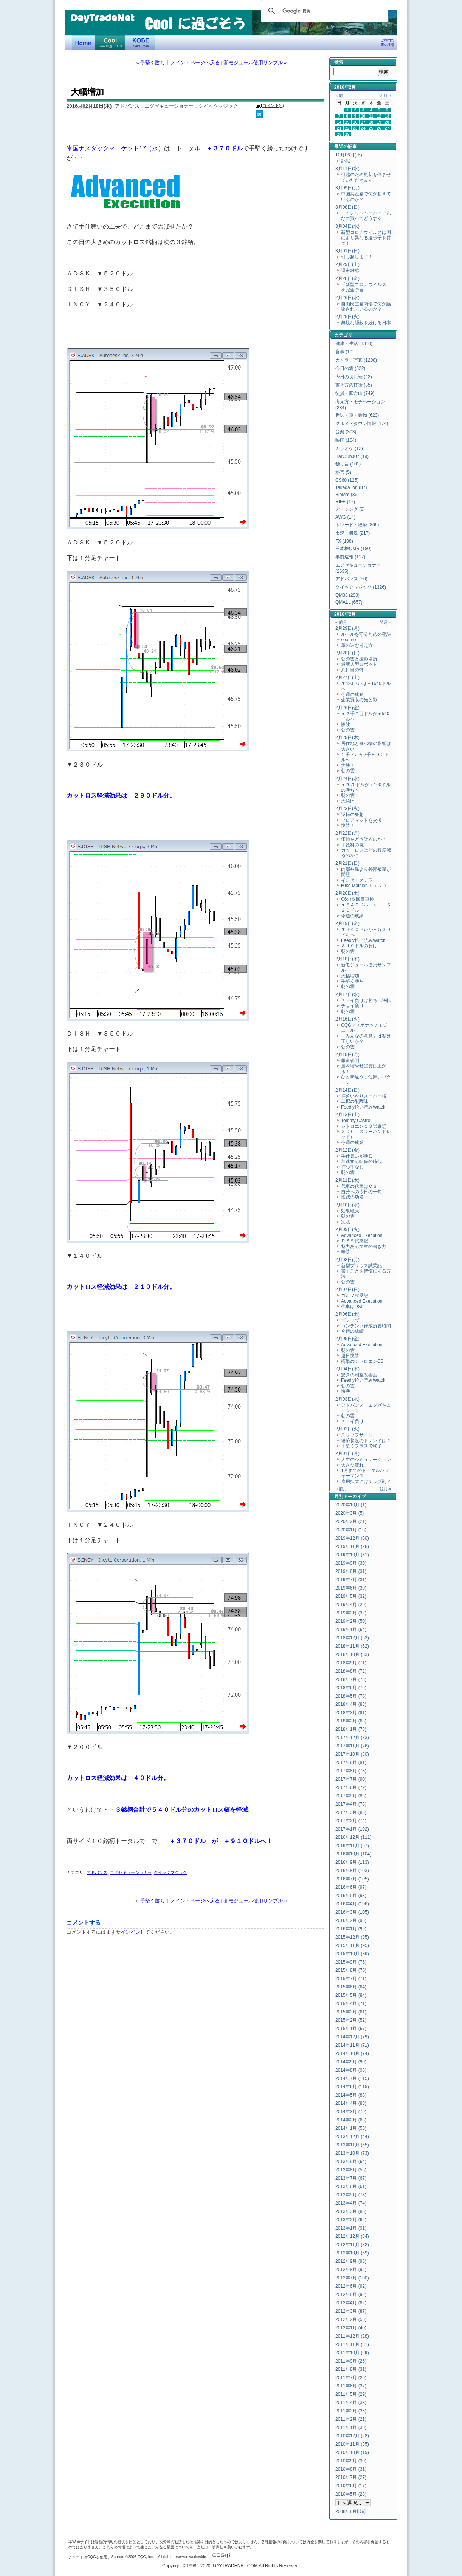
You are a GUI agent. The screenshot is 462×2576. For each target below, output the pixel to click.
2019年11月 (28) (352, 1546)
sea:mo (348, 639)
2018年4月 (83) (350, 1704)
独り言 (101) (348, 464)
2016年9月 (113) (352, 1862)
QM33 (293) (347, 595)
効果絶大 (350, 1211)
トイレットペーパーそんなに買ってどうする (366, 215)
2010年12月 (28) (352, 2435)
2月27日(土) (347, 677)
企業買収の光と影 (359, 699)
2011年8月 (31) (350, 2369)
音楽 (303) (345, 431)
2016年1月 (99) (350, 1928)
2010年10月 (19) (352, 2452)
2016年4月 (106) (352, 1903)
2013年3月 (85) (350, 2211)
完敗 (345, 1222)
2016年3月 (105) (352, 1912)
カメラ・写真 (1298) (356, 360)
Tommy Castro (355, 1120)
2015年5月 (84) (350, 1995)
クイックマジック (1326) (360, 587)
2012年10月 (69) (352, 2253)
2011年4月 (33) (350, 2402)
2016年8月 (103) (352, 1870)
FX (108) (344, 541)
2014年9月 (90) (350, 2061)
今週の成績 (352, 694)
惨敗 (345, 724)
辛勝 (345, 1251)
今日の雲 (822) (350, 368)
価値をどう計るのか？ (363, 839)
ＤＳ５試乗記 (354, 1240)
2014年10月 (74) (352, 2053)
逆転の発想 (352, 814)
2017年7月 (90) (350, 1779)
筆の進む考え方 (357, 645)
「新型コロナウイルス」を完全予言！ (366, 287)
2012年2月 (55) (350, 2319)
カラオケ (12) (349, 448)
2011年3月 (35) (350, 2411)
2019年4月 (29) (350, 1604)
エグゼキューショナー (131, 1872)
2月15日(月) (347, 1054)
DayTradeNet (102, 18)
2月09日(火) (347, 1229)
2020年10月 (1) (350, 1505)
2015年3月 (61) (350, 2012)
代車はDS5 (352, 1306)
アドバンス (97, 1872)
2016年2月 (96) (350, 1920)
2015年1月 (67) (350, 2028)
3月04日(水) (347, 226)
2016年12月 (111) (353, 1837)
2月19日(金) (347, 923)
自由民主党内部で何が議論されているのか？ (366, 306)
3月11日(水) (347, 168)
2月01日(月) (347, 1453)
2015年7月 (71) (350, 1978)
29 (347, 134)
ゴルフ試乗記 (354, 1295)
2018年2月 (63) (350, 1721)
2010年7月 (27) (350, 2477)
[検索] (323, 10)
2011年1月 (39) (350, 2427)
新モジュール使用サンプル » (255, 62)
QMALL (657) (349, 602)
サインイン (128, 1932)
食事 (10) (344, 351)
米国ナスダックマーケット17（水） (115, 148)
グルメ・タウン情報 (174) (361, 423)
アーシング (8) (350, 509)
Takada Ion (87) (351, 487)
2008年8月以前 (350, 2511)
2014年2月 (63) (350, 2120)
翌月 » (385, 95)
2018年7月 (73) (350, 1679)
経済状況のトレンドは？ (366, 1440)
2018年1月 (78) (350, 1729)
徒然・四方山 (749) (354, 393)
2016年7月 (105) (352, 1879)
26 (379, 128)
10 (363, 116)
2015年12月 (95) (352, 1937)
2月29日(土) (347, 264)
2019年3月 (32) (350, 1613)
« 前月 (341, 95)
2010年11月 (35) (352, 2444)
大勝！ (348, 765)
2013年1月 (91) (350, 2228)
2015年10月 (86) (352, 1953)
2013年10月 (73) (352, 2153)
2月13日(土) (347, 1114)
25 (371, 128)
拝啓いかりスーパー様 (363, 1096)
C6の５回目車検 (357, 899)
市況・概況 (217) (352, 533)
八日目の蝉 (352, 670)
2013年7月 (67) (350, 2178)
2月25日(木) (347, 737)
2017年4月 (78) (350, 1804)
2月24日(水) (347, 778)
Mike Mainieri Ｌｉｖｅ (364, 885)
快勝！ (348, 825)
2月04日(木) (347, 1368)
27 (387, 128)
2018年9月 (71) (350, 1662)
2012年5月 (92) (350, 2294)
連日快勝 (350, 1355)
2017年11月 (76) (352, 1746)
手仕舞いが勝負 (357, 1156)
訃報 (345, 161)
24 (363, 128)
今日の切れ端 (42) (353, 376)
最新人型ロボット (359, 664)
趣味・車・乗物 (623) (357, 415)
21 (339, 128)
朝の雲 (348, 730)
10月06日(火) (348, 155)
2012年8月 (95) (350, 2269)
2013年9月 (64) (350, 2161)
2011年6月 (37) (350, 2386)
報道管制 (350, 1060)
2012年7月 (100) (352, 2278)
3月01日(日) (347, 251)
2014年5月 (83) (350, 2095)
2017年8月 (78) (350, 1771)
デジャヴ (350, 1320)
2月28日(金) (347, 278)
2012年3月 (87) (350, 2311)
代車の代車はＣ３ (359, 1186)
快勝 (345, 1391)
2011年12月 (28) (352, 2336)
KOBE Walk (140, 42)
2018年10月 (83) (352, 1654)
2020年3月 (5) (349, 1513)
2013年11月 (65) (352, 2145)
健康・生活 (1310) (353, 343)
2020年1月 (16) (350, 1529)
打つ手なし (352, 1167)
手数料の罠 (352, 844)
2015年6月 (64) (350, 1987)
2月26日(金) (347, 707)
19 (379, 122)
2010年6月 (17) (350, 2485)
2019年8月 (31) (350, 1571)
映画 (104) (345, 440)
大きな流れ (352, 1465)
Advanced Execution (361, 1235)
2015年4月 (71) (350, 2003)
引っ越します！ (357, 257)
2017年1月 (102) (352, 1829)
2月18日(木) (347, 959)
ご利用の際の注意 (387, 42)
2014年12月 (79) (352, 2036)
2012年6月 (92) (350, 2286)
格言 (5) (343, 472)
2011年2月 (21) (350, 2419)
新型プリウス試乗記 (361, 1265)
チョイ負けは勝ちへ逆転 (366, 1000)
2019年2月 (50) (350, 1621)
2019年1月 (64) (350, 1629)
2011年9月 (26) (350, 2361)
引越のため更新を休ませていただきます (366, 177)
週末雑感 (350, 270)
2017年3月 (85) (350, 1812)
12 (379, 116)
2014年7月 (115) (352, 2078)
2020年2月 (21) (350, 1521)
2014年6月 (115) (352, 2086)
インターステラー (359, 880)
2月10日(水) (347, 1205)
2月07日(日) (347, 1289)
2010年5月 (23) (350, 2494)
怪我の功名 (352, 1197)
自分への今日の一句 (361, 1191)
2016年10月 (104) (353, 1854)
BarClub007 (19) (352, 456)
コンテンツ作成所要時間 (366, 1325)
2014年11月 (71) (352, 2045)
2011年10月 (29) (352, 2352)
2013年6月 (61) (350, 2186)
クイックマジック (170, 1872)
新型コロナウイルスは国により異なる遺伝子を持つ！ (366, 238)
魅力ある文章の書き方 (363, 1246)
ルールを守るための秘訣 (366, 634)
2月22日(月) (347, 833)
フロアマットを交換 (361, 820)
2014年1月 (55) (350, 2128)
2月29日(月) (347, 628)
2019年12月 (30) (352, 1538)
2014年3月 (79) (350, 2111)
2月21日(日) (347, 863)
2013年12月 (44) (352, 2136)
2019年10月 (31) (352, 1554)
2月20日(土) (347, 893)
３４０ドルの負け (359, 945)
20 (387, 122)
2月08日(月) (347, 1259)
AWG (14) (345, 517)
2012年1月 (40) (350, 2327)
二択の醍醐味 (354, 1101)
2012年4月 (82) (350, 2302)
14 (339, 122)
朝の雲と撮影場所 (359, 659)
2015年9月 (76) (350, 1962)
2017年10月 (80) (352, 1754)
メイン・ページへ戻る (195, 62)
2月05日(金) (347, 1338)
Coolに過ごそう (110, 42)
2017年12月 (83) (352, 1737)
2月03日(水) (347, 1399)
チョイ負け (352, 1005)
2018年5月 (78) (350, 1696)
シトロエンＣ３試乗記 (363, 1126)
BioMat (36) (347, 494)
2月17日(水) (347, 994)
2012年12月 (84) (352, 2236)
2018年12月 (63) (352, 1638)
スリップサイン (357, 1435)
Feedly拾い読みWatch (363, 940)
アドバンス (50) (351, 578)
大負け (348, 801)
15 (347, 122)
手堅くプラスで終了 (361, 1446)
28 (339, 134)
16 (355, 122)
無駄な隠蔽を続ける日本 (366, 322)
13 (387, 116)
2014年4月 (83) (350, 2103)
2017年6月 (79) (350, 1787)
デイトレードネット (83, 42)
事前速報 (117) (350, 557)
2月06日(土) (347, 1314)
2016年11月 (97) (352, 1845)
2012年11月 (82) (352, 2244)
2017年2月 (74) (350, 1820)
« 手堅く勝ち (150, 62)
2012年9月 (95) (350, 2261)
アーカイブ (354, 1496)
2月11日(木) (347, 1180)
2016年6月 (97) (350, 1887)
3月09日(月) (347, 187)
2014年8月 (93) (350, 2070)
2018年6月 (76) (350, 1687)
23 (355, 128)
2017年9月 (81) (350, 1762)
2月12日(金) (347, 1150)
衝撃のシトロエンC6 (362, 1361)
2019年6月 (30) (350, 1588)
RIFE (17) (345, 501)
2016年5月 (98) (350, 1895)
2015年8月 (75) (350, 1970)
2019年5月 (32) (350, 1596)
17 (363, 122)
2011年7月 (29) (350, 2377)
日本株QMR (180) (353, 548)
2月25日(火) (347, 316)
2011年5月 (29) (350, 2394)
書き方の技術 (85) (353, 385)
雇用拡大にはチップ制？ (366, 1481)
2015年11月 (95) (352, 1945)
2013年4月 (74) (350, 2203)
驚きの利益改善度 (359, 1375)
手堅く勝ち (352, 981)
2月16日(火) (347, 1019)
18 (371, 122)
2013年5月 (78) (350, 2194)
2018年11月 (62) (352, 1646)
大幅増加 (350, 976)
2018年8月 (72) (350, 1671)
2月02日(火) (347, 1429)
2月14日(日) (347, 1090)
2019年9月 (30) (350, 1563)
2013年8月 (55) (350, 2169)
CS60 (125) (346, 480)
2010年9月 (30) (350, 2460)
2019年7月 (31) (350, 1579)
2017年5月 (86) (350, 1795)
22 (347, 128)
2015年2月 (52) (350, 2020)
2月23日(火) (347, 808)
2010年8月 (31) (350, 2469)
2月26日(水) (347, 297)
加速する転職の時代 (361, 1161)
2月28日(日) (347, 653)
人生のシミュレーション (366, 1459)
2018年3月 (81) (350, 1712)
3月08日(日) (347, 207)
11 (371, 116)
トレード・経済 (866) (357, 524)
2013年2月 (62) (350, 2219)
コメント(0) (273, 105)
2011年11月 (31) (352, 2344)
